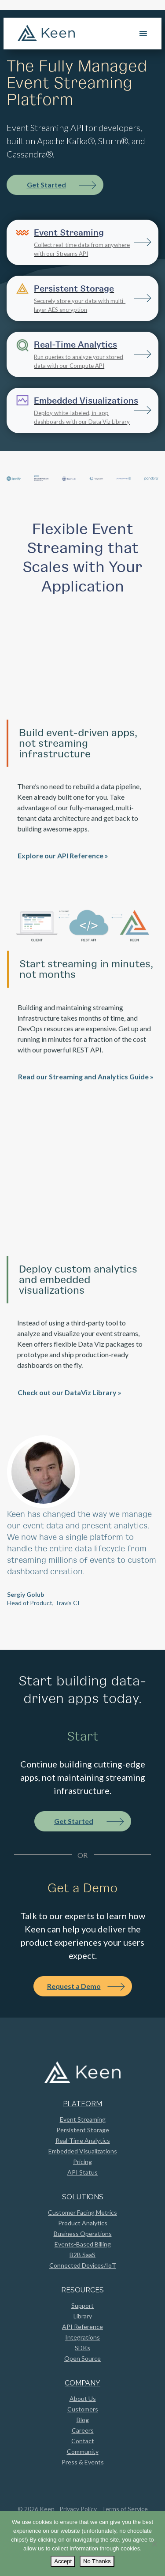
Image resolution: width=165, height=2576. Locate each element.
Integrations (82, 2337)
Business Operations (83, 2233)
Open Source (82, 2358)
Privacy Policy (78, 2508)
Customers (82, 2409)
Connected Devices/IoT (82, 2265)
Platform (82, 2104)
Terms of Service (125, 2508)
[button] (18, 1524)
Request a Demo (74, 1986)
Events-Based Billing (83, 2244)
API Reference (82, 2326)
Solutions (82, 2197)
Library (82, 2316)
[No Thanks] (154, 2543)
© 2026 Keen (36, 2508)
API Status (82, 2172)
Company (82, 2383)
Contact (82, 2441)
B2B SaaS (82, 2254)
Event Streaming (83, 2119)
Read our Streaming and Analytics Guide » (86, 1104)
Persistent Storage (82, 2130)
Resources (82, 2290)
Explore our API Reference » (63, 883)
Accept (63, 2561)
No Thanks (97, 2561)
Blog (83, 2419)
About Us (83, 2398)
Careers (83, 2430)
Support (82, 2305)
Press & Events (83, 2462)
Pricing (82, 2161)
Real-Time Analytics (82, 2140)
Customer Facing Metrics (82, 2212)
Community (83, 2451)
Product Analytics (82, 2223)
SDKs (82, 2347)
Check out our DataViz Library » (69, 1419)
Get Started (46, 184)
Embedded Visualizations (82, 2151)
